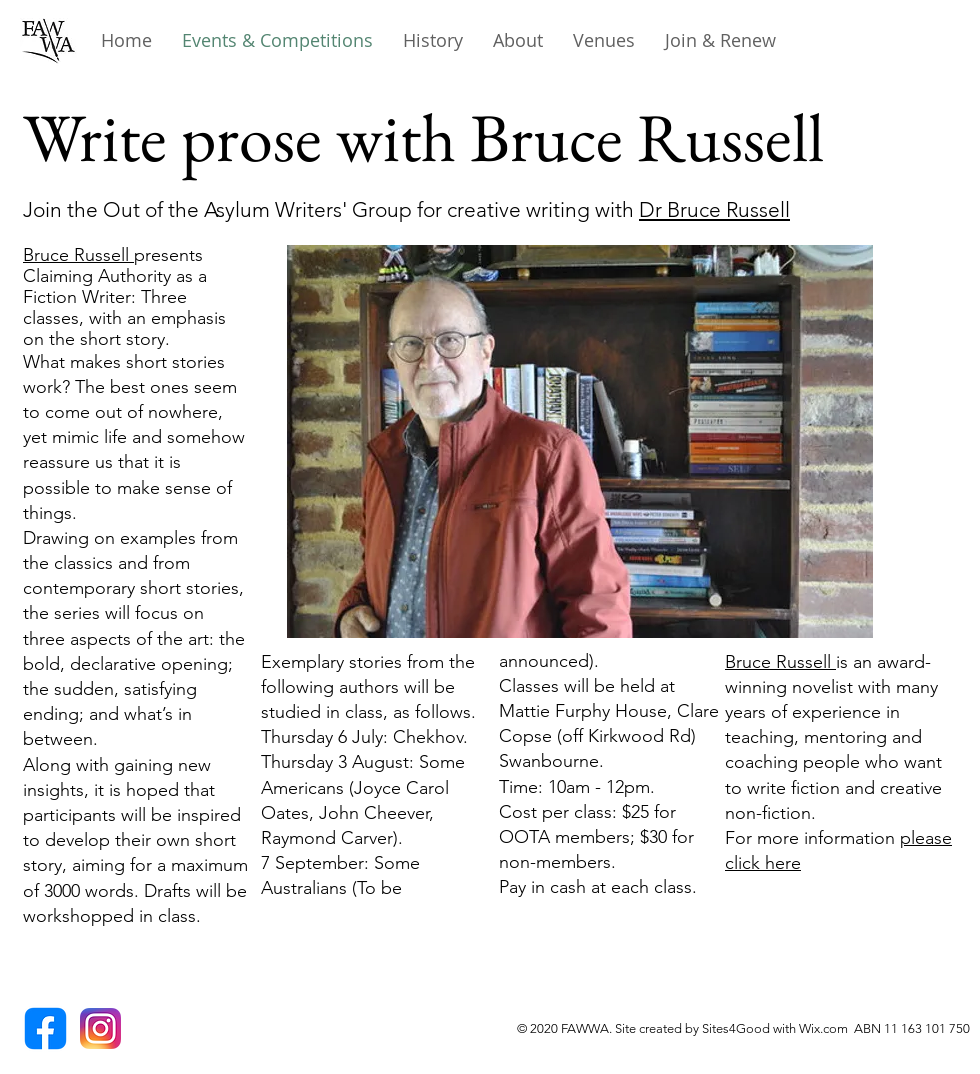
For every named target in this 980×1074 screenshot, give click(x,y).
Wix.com (826, 1028)
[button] (433, 40)
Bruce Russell (78, 255)
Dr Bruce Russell (714, 209)
